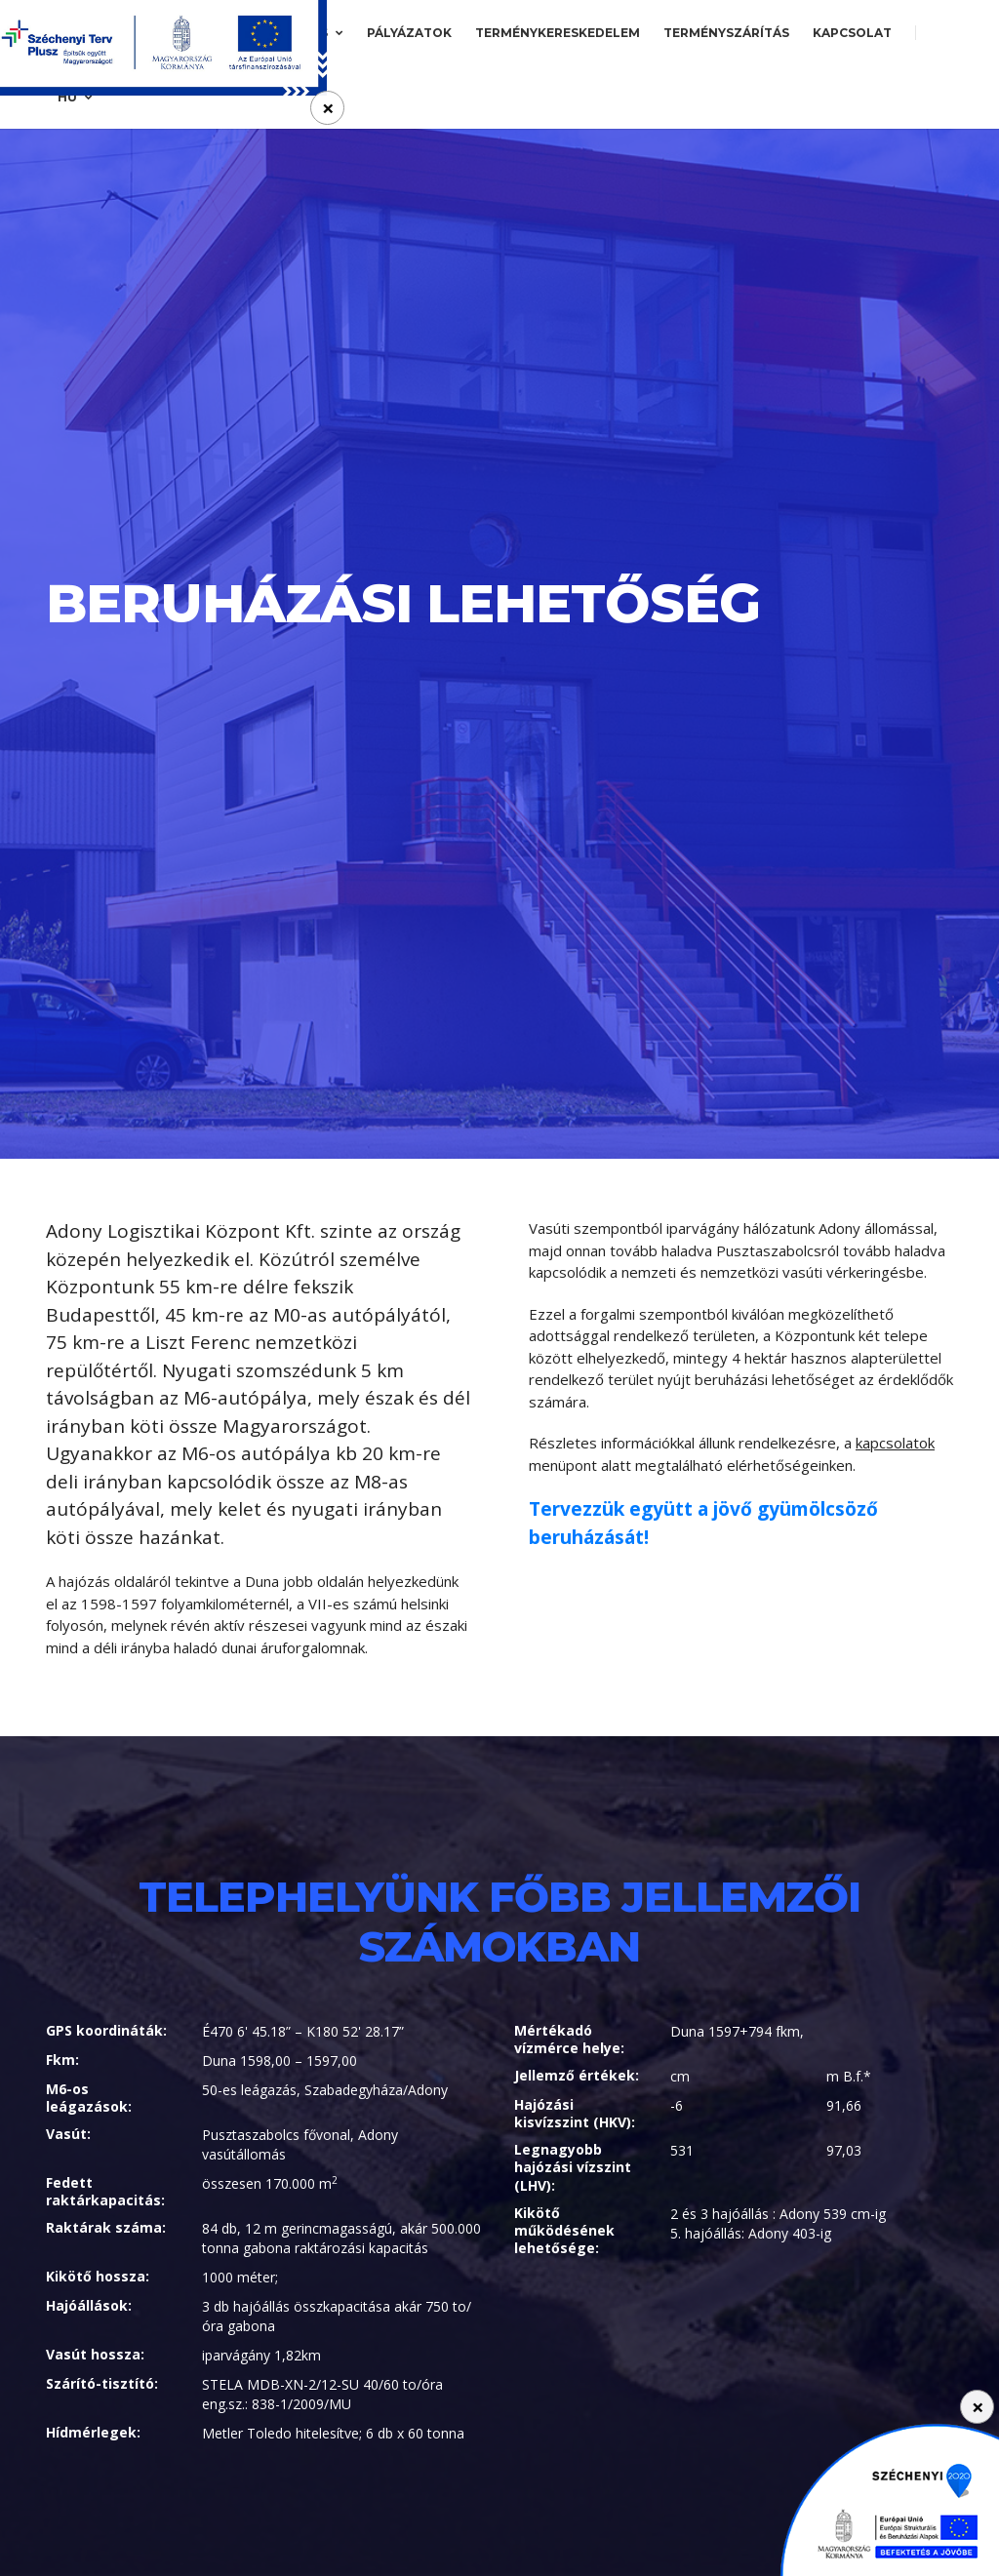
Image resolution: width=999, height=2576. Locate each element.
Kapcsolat (852, 32)
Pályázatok (409, 32)
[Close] (977, 2407)
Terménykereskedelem (557, 32)
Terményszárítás (726, 32)
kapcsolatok (895, 1442)
